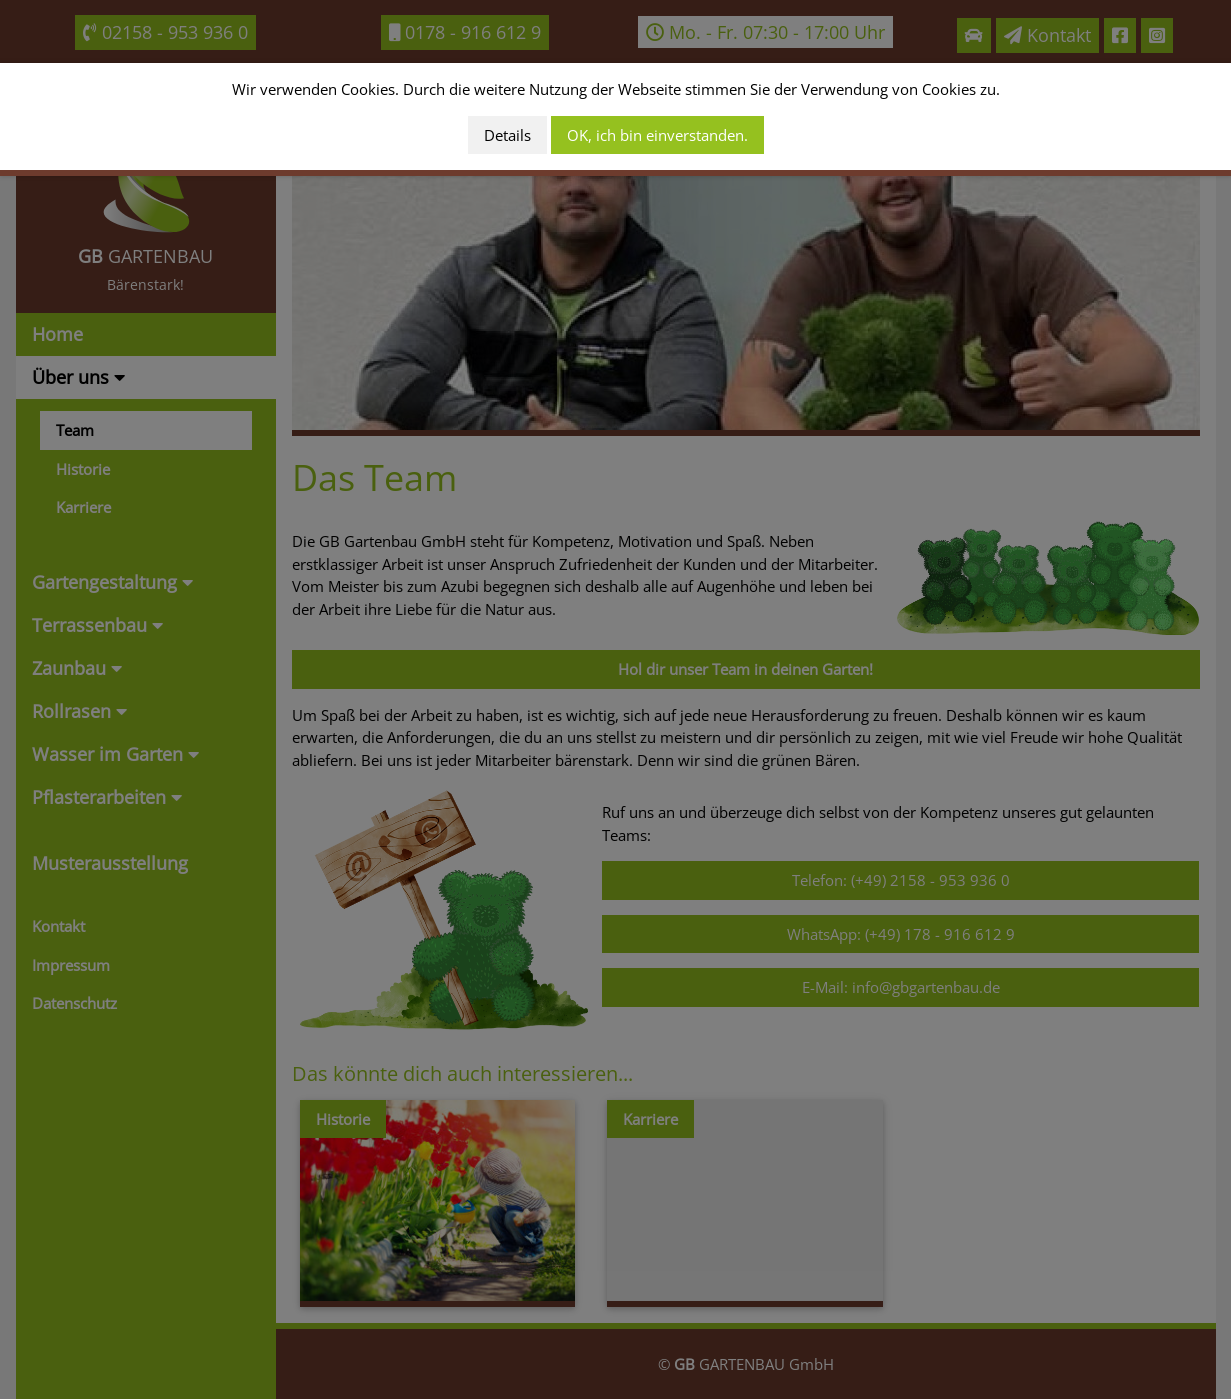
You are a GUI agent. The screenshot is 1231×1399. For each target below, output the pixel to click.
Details (507, 135)
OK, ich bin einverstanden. (657, 135)
